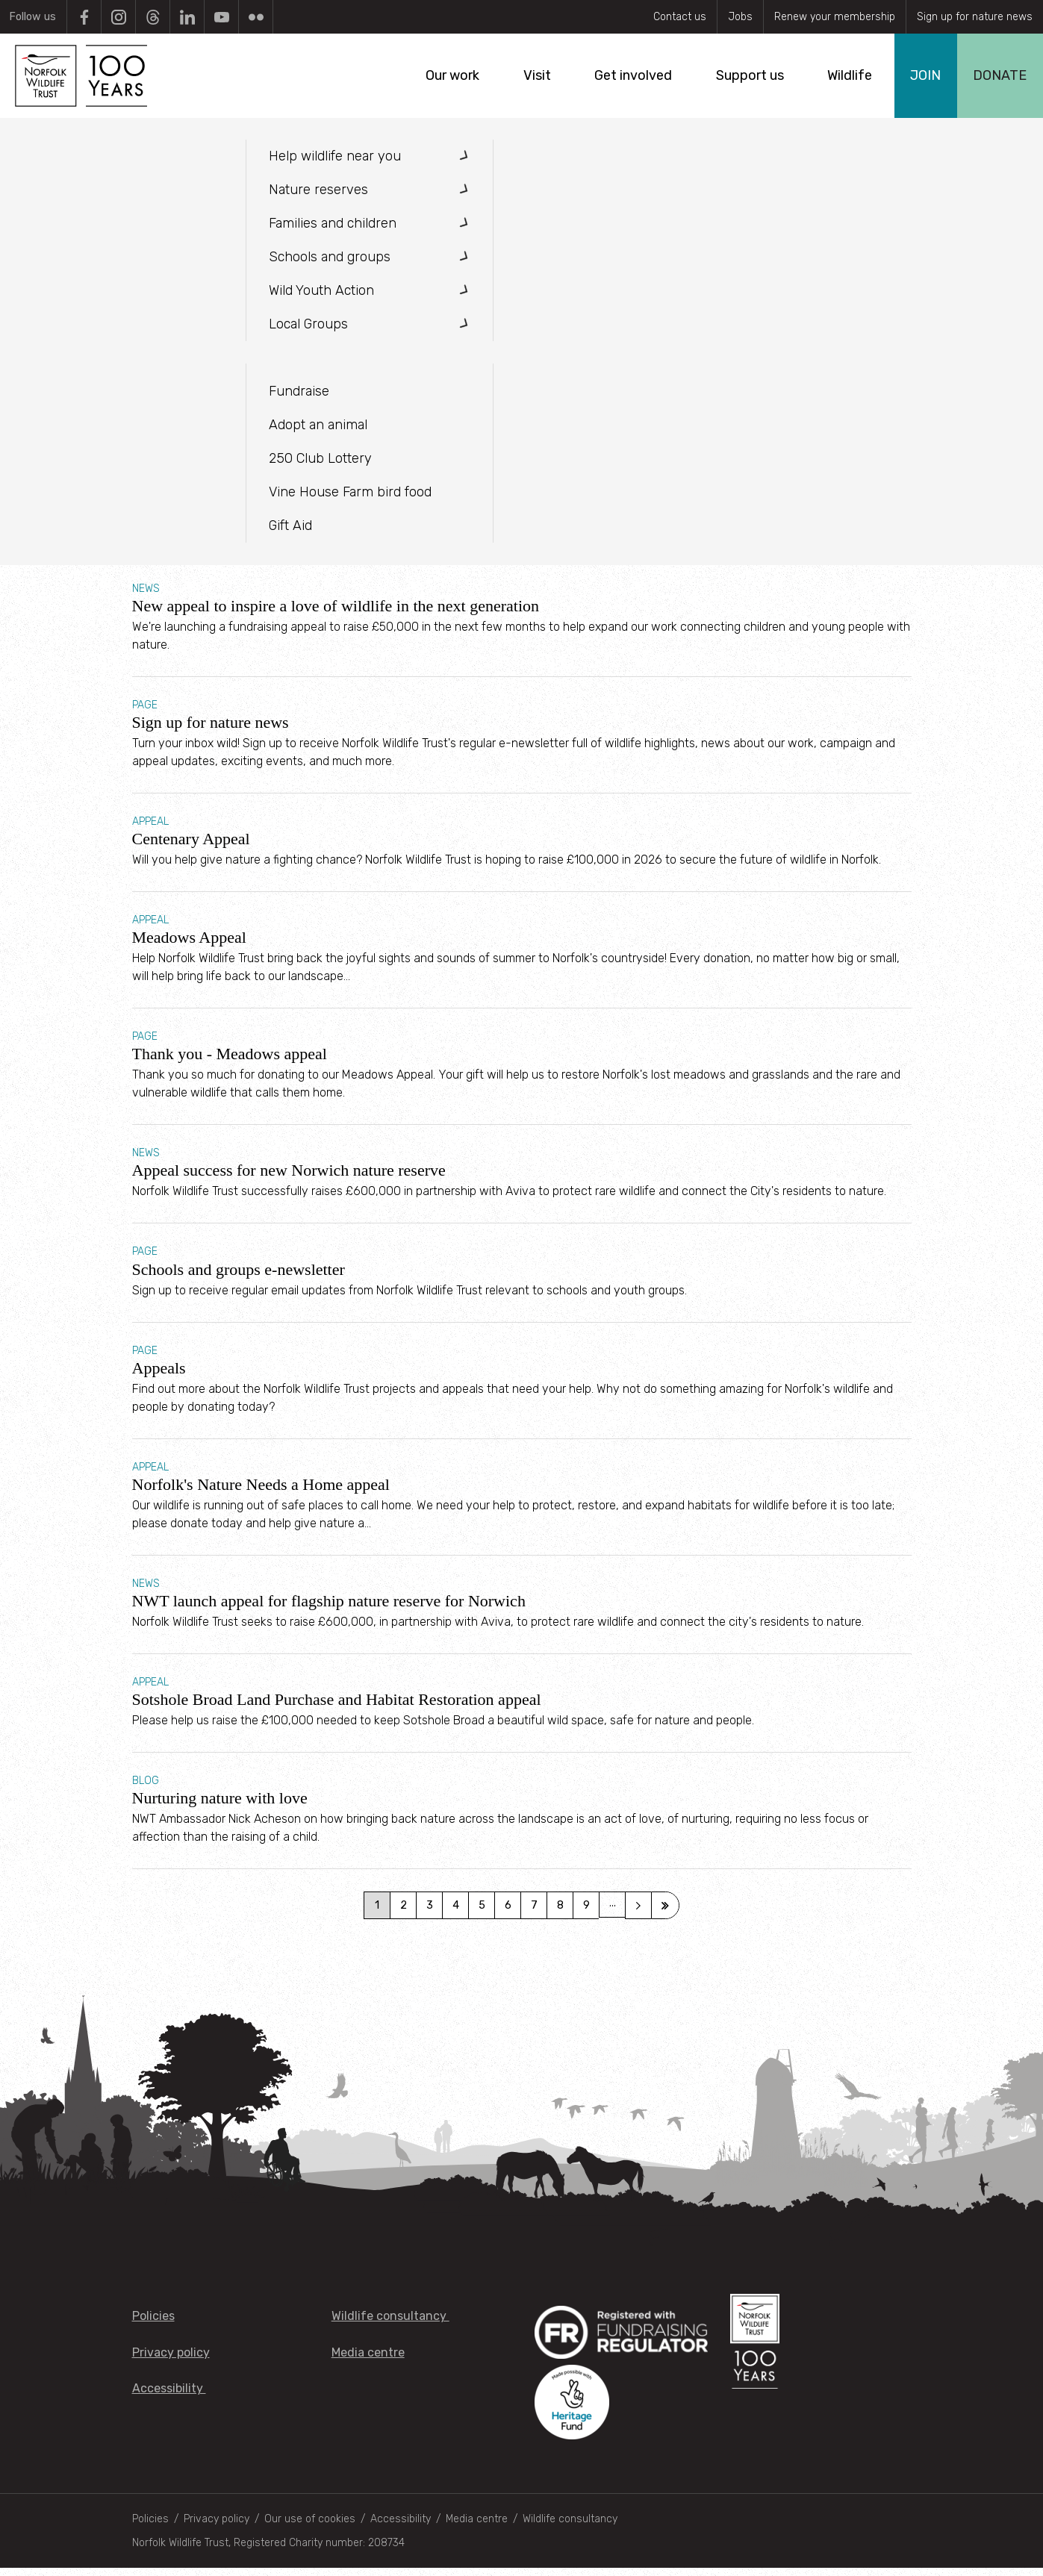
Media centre (368, 2361)
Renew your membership (834, 16)
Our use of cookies (309, 2527)
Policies (153, 2325)
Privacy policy (171, 2361)
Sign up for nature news (975, 16)
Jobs (740, 16)
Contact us (679, 16)
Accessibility (169, 2396)
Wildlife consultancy (390, 2325)
